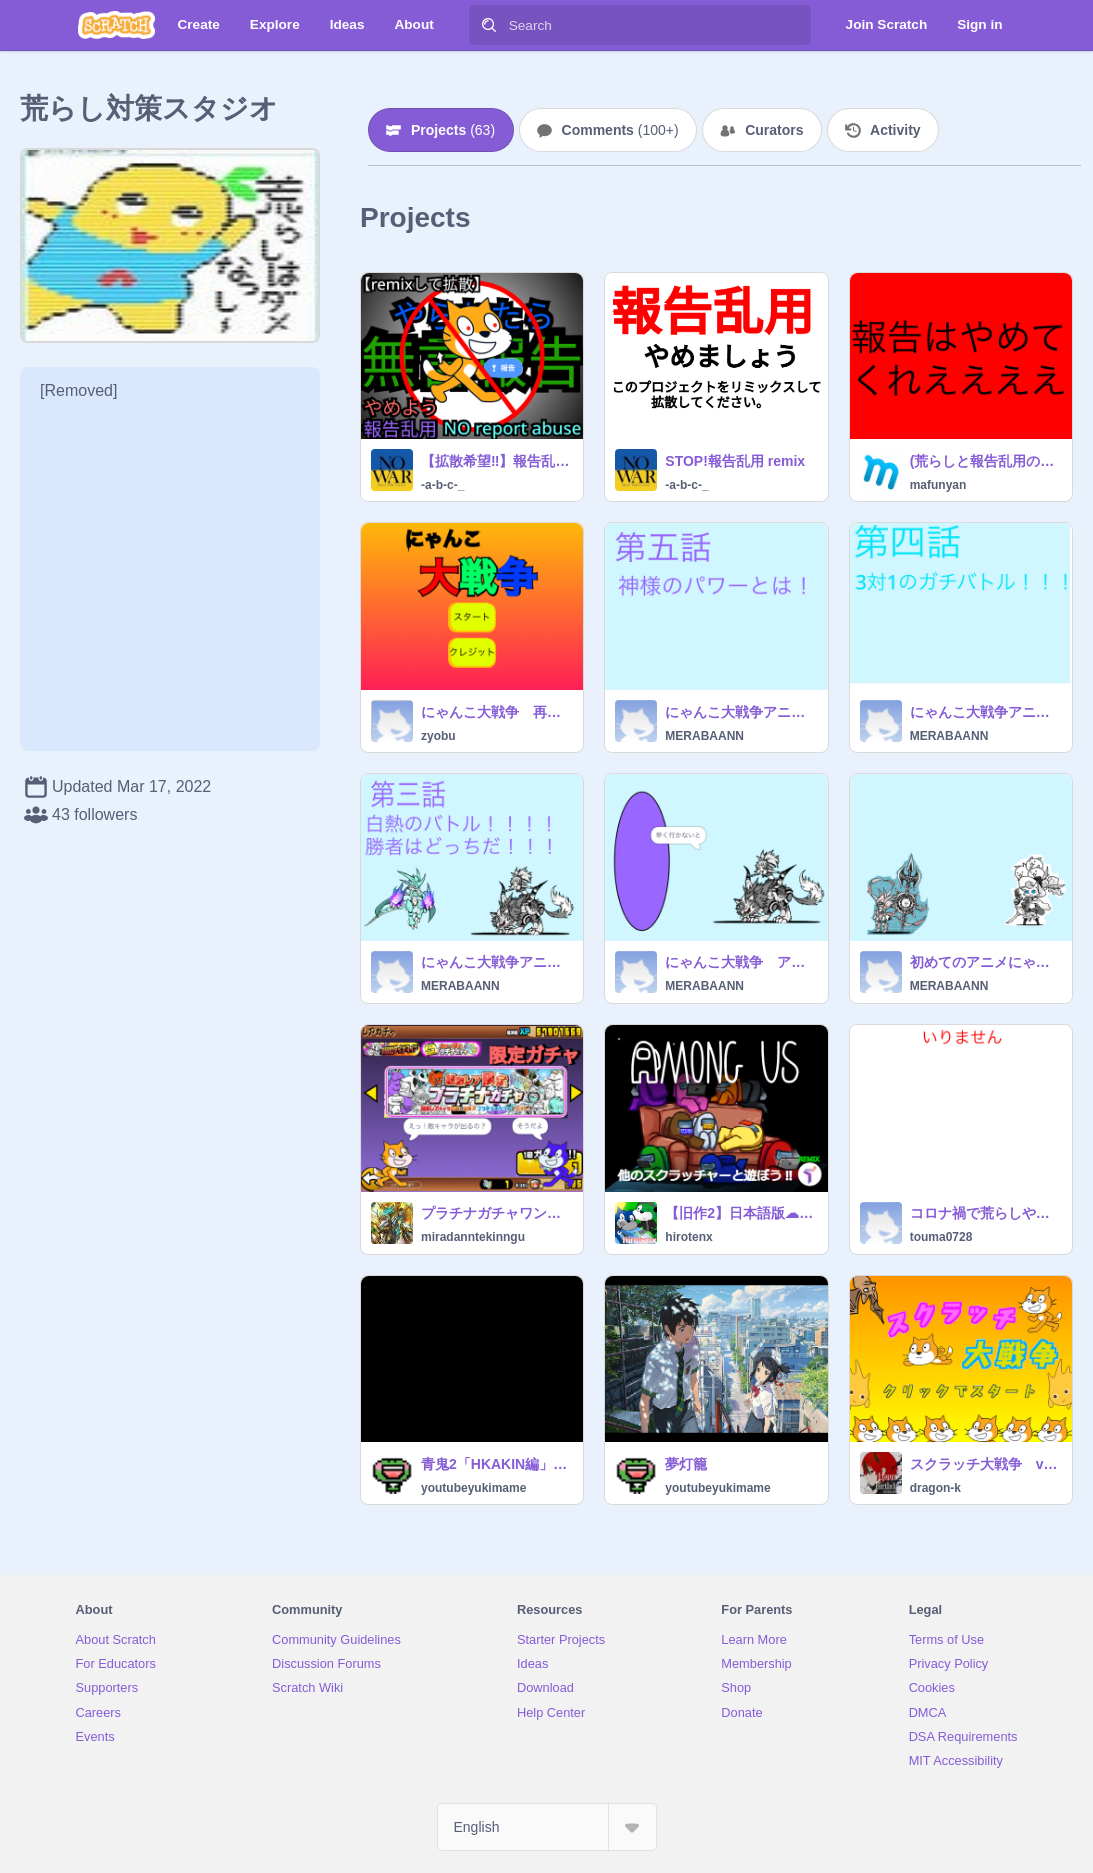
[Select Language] (547, 1827)
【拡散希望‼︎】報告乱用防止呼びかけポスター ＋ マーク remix (496, 461)
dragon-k (935, 1488)
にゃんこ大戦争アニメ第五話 (740, 712)
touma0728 (941, 1237)
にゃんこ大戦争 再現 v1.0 (496, 712)
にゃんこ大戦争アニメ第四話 (985, 712)
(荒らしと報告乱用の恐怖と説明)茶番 (985, 461)
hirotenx (688, 1237)
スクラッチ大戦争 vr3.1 (985, 1464)
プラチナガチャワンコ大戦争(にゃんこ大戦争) (496, 1213)
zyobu (438, 736)
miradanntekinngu (473, 1237)
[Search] (489, 25)
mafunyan (938, 485)
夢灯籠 (686, 1464)
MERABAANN (704, 736)
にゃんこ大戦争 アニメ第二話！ (740, 962)
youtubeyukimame (473, 1488)
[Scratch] (116, 25)
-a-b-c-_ (442, 485)
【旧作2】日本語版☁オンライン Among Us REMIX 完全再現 (740, 1213)
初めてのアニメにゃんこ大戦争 (985, 962)
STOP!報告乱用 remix (735, 461)
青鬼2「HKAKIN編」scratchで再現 (496, 1464)
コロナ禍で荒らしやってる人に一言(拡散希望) (985, 1213)
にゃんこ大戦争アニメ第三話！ (496, 962)
